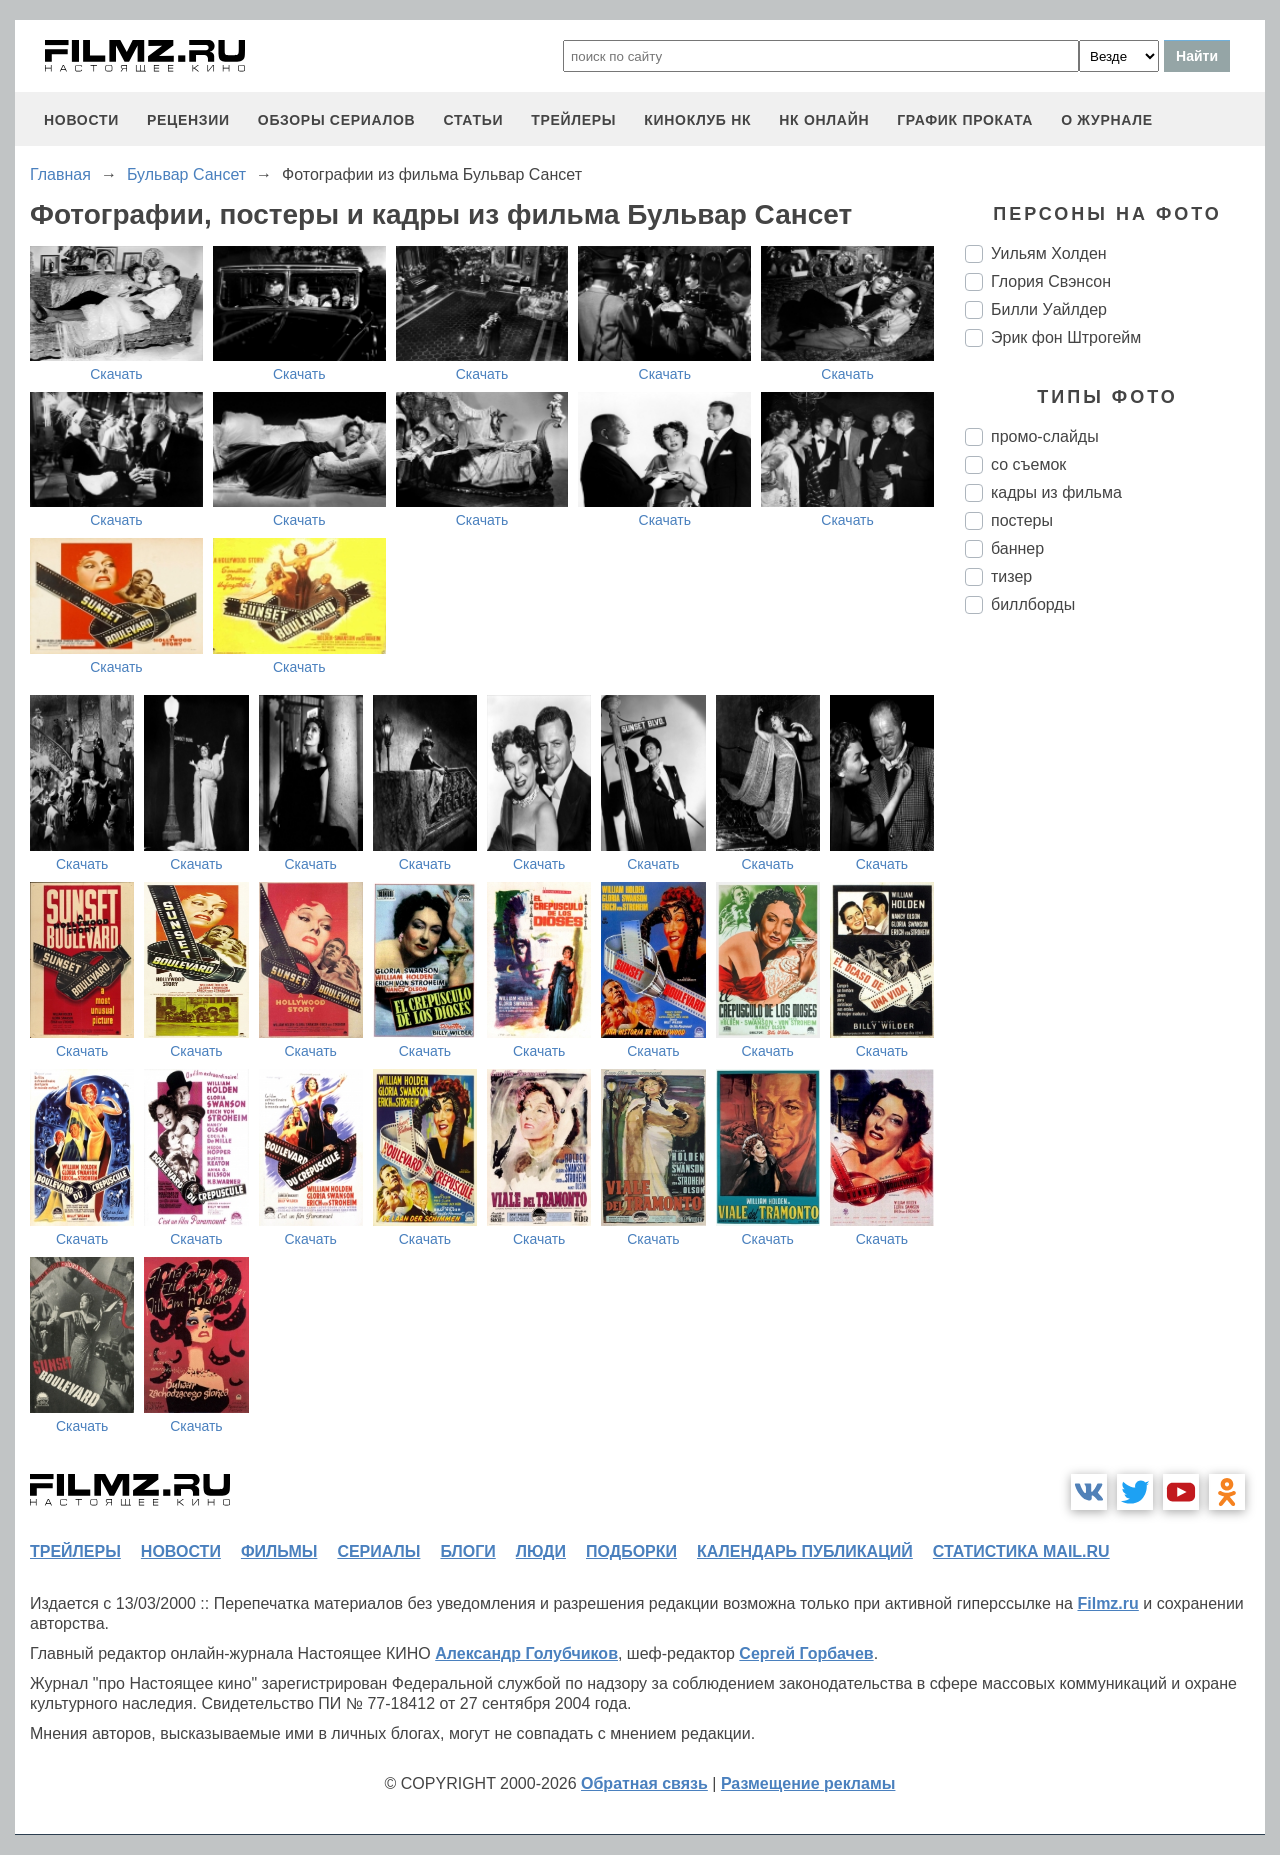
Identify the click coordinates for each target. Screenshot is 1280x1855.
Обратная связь (644, 1783)
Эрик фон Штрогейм (1066, 337)
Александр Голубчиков (526, 1653)
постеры (1022, 520)
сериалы (378, 1551)
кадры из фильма (1056, 492)
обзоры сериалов (337, 120)
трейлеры (573, 120)
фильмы (279, 1551)
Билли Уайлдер (1049, 309)
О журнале (1107, 120)
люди (541, 1551)
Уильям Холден (1049, 253)
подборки (631, 1551)
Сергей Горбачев (806, 1653)
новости (81, 120)
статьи (473, 120)
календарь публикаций (805, 1551)
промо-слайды (1045, 436)
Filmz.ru (1107, 1603)
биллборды (1033, 604)
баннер (1017, 548)
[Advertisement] (1115, 964)
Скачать (116, 374)
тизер (1011, 576)
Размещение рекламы (808, 1783)
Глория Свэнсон (1051, 281)
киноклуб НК (697, 120)
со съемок (1028, 464)
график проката (965, 120)
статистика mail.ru (1021, 1551)
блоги (467, 1551)
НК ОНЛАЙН (824, 120)
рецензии (188, 120)
